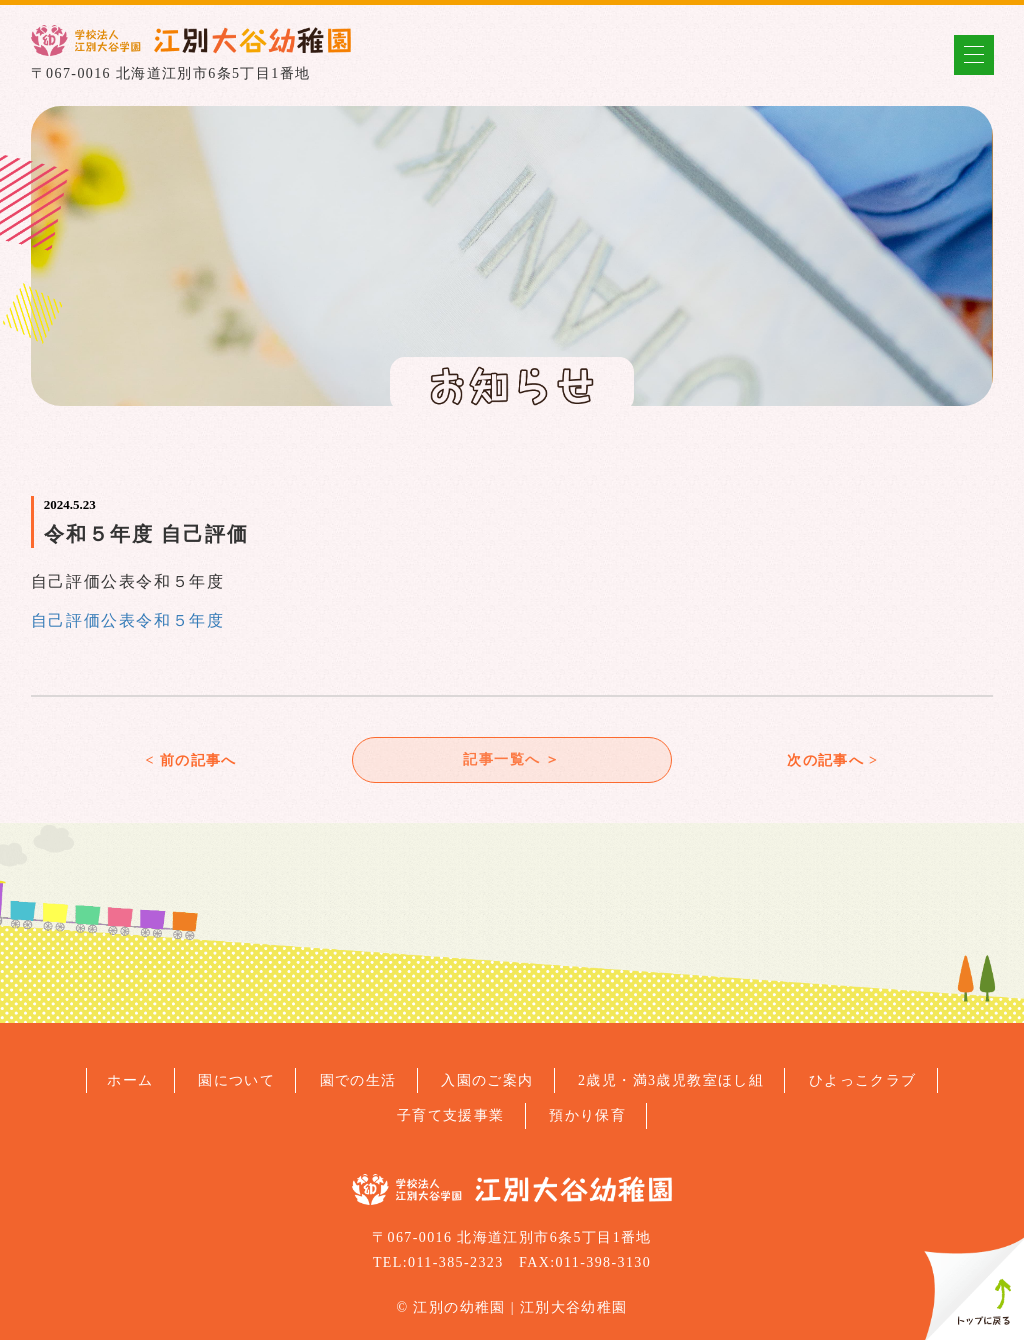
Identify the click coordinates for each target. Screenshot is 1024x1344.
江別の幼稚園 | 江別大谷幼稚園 (520, 1310)
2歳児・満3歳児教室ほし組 (671, 1084)
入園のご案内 (487, 1084)
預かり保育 (587, 1119)
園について (236, 1084)
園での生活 (358, 1084)
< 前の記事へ (190, 761)
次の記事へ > (832, 761)
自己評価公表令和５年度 (128, 620)
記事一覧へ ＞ (511, 761)
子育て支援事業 (451, 1119)
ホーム (130, 1084)
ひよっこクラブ (863, 1084)
